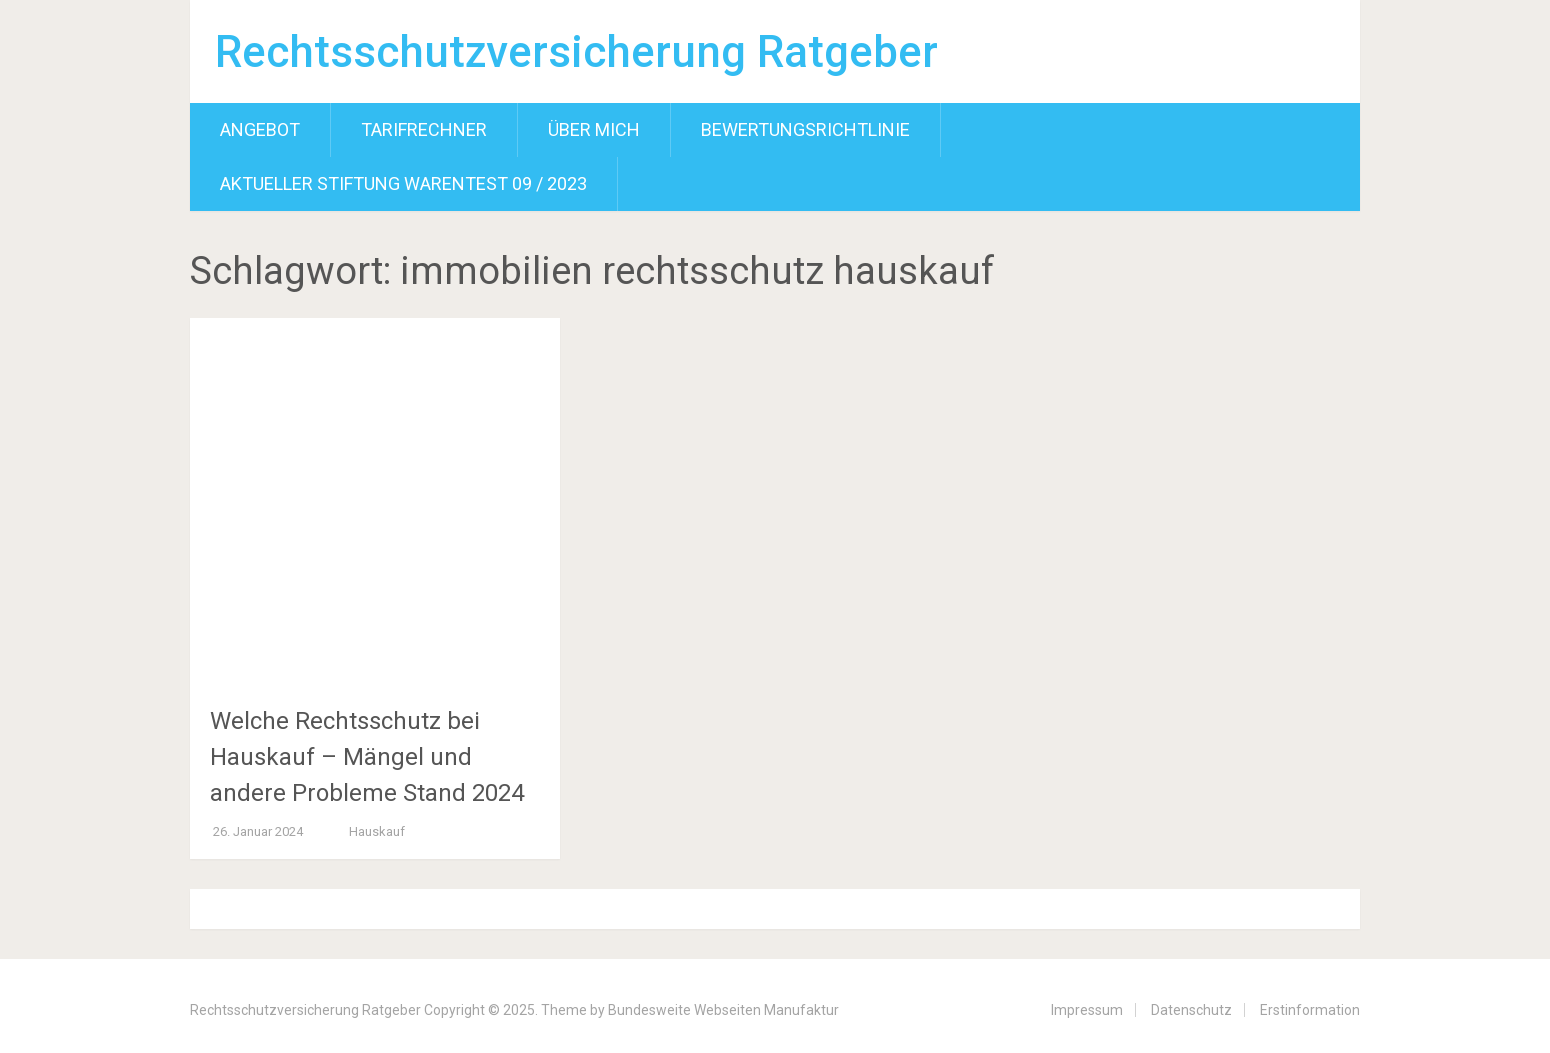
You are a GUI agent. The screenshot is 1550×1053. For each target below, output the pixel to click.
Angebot (260, 129)
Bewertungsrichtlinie (805, 129)
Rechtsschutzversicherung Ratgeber (576, 52)
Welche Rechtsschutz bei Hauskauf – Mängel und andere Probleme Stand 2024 (367, 757)
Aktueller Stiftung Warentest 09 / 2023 (403, 183)
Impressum (1087, 1010)
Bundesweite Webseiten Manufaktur (723, 1010)
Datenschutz (1191, 1010)
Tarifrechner (424, 129)
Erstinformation (1310, 1010)
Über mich (594, 129)
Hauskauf (377, 831)
